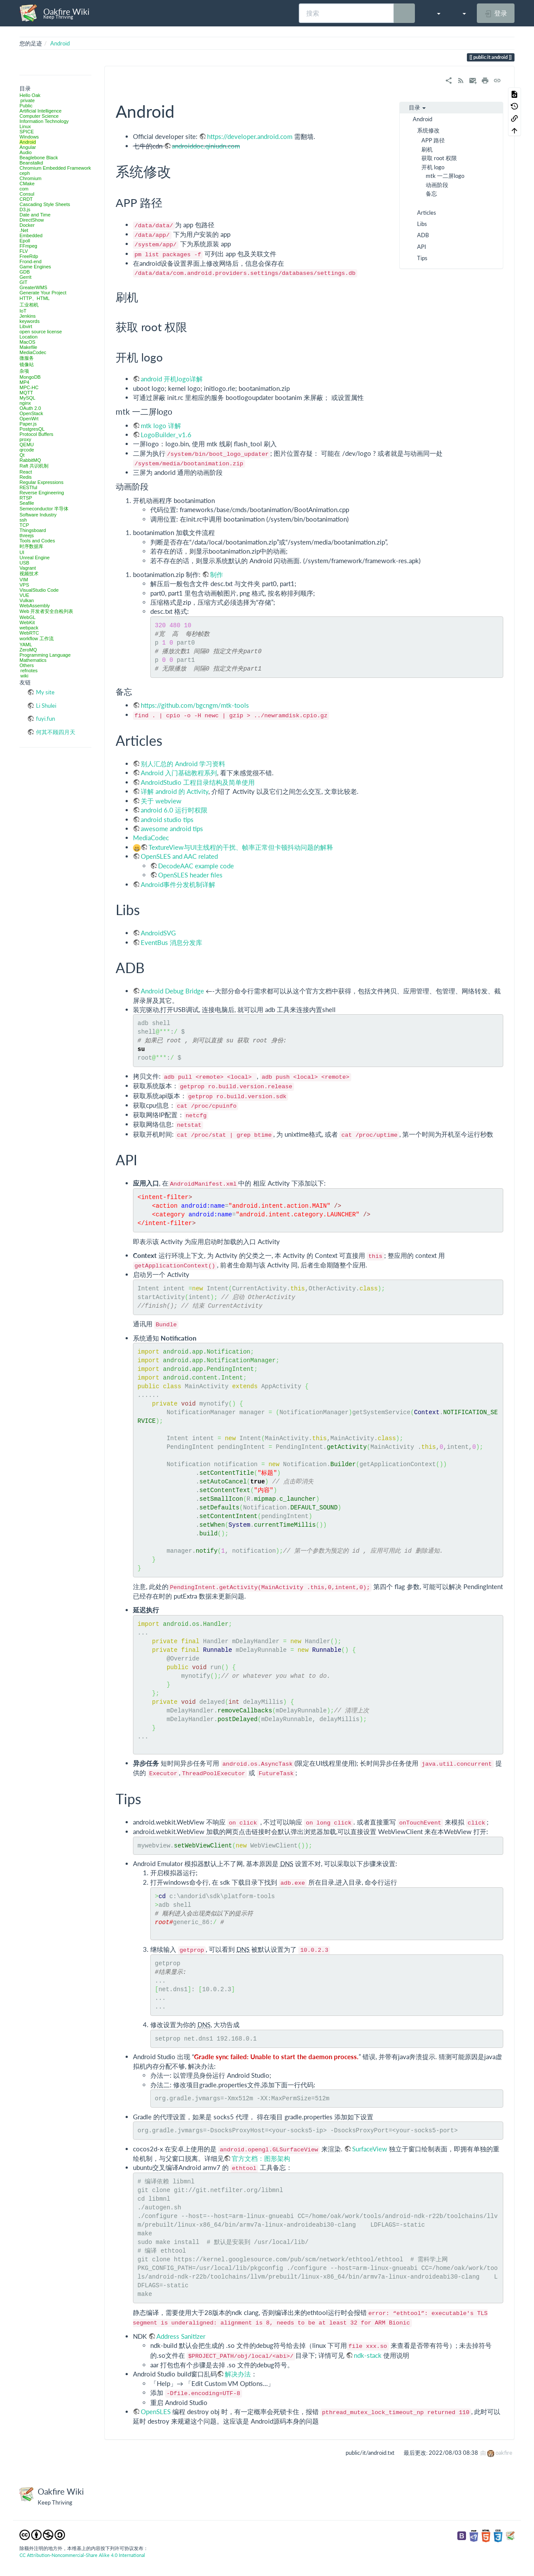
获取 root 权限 (439, 158)
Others (26, 665)
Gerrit (25, 277)
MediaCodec (32, 352)
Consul (26, 194)
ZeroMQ (28, 649)
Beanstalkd (31, 162)
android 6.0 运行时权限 (174, 810)
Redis (25, 477)
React (25, 471)
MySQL (27, 397)
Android (60, 43)
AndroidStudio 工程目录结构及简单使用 (198, 782)
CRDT (26, 199)
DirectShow (31, 219)
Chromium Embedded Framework (55, 168)
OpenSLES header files (190, 875)
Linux (25, 126)
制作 (216, 574)
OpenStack (31, 413)
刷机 (427, 149)
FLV (23, 251)
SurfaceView (369, 2149)
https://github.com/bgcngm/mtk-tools (195, 705)
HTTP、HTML (34, 298)
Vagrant (27, 568)
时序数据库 (31, 546)
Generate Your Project (42, 292)
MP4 (24, 382)
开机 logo (432, 167)
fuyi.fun (45, 718)
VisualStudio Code (38, 590)
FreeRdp (28, 256)
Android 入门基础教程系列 (179, 773)
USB (24, 562)
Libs (422, 223)
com (24, 188)
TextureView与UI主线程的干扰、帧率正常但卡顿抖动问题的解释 (241, 847)
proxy (25, 439)
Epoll (24, 240)
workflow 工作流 (36, 638)
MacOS (27, 342)
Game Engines (35, 266)
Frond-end (30, 261)
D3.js (24, 209)
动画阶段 (437, 184)
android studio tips (167, 819)
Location (28, 336)
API (421, 246)
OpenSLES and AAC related (179, 856)
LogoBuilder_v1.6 (166, 434)
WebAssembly (34, 605)
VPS (24, 584)
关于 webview (161, 801)
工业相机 (29, 304)
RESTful (28, 487)
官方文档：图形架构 (261, 2158)
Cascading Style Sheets (44, 204)
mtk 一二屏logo (445, 175)
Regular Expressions (41, 482)
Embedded (30, 235)
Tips (422, 258)
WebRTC (29, 632)
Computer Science (39, 116)
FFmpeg (28, 245)
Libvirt (25, 326)
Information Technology (44, 121)
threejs (26, 535)
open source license (40, 331)
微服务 (26, 358)
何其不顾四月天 (55, 732)
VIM (23, 579)
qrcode (26, 449)
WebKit (27, 622)
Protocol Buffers (36, 434)
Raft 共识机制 (34, 465)
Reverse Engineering (41, 492)
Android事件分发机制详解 (178, 884)
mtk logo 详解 (161, 425)
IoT (22, 310)
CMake (27, 183)
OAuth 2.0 (30, 408)
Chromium (30, 178)
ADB (423, 235)
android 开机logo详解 (172, 379)
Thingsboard (32, 530)
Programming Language (45, 655)
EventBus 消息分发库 (171, 942)
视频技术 (29, 573)
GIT (23, 282)
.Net (23, 230)
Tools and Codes (37, 540)
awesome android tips (172, 828)
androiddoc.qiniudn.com (206, 146)
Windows (29, 136)
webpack (28, 627)
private (27, 100)
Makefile (28, 347)
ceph (24, 173)
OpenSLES (156, 2411)
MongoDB (30, 377)
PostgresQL (32, 429)
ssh (23, 519)
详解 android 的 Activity (174, 791)
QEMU (26, 444)
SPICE (26, 131)
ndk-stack (368, 2355)
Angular (27, 147)
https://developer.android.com (249, 136)
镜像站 (26, 364)
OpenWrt (29, 418)
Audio (25, 152)
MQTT (26, 392)
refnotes (29, 670)
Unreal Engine (34, 557)
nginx (25, 403)
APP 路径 (433, 140)
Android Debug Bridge (172, 991)
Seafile (26, 503)
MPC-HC (29, 387)
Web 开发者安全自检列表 (46, 611)
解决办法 (238, 2374)
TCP (24, 525)
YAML (25, 644)
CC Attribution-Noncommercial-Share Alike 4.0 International (82, 2555)
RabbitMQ (30, 460)
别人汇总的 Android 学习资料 (183, 763)
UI (21, 552)
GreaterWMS (33, 287)
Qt (22, 455)
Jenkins (27, 316)
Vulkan (26, 600)
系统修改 (428, 130)
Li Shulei (46, 705)
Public (25, 105)
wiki (24, 675)
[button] (434, 13)
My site (45, 692)
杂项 (24, 371)
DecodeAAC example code (196, 866)
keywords (29, 321)
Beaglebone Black (38, 157)
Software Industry (38, 514)
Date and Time (35, 214)
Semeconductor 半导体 (43, 508)
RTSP (25, 497)
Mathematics (32, 660)
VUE (24, 595)
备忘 (431, 193)
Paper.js (28, 423)
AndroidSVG (158, 933)
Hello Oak (29, 95)
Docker (27, 225)
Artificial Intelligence (40, 110)
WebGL (27, 617)
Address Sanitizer (180, 2336)
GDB (24, 271)
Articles (426, 212)
